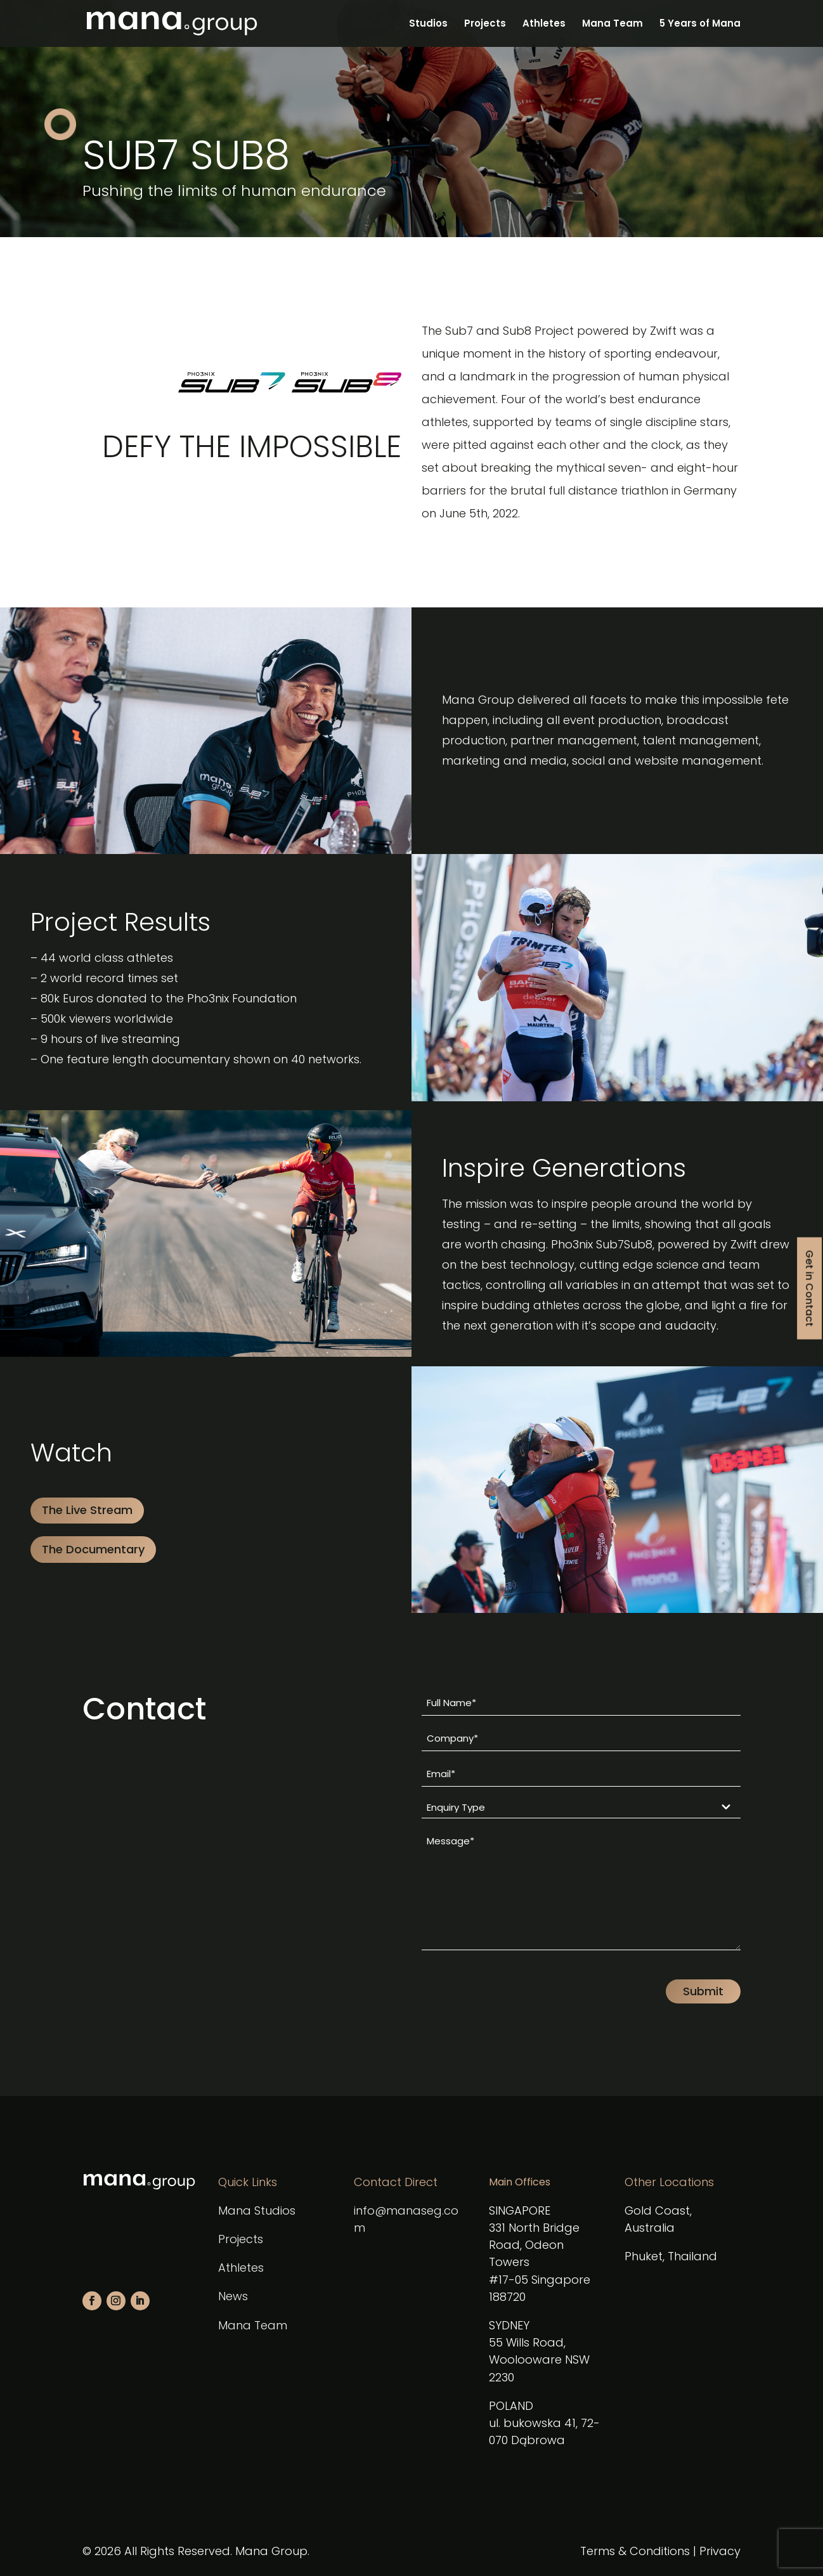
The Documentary (93, 1549)
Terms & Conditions (635, 2551)
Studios (428, 24)
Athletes (544, 24)
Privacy (720, 2551)
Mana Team (612, 24)
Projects (485, 24)
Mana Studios (256, 2210)
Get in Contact (809, 1288)
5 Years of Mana (700, 24)
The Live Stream (87, 1510)
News (233, 2296)
